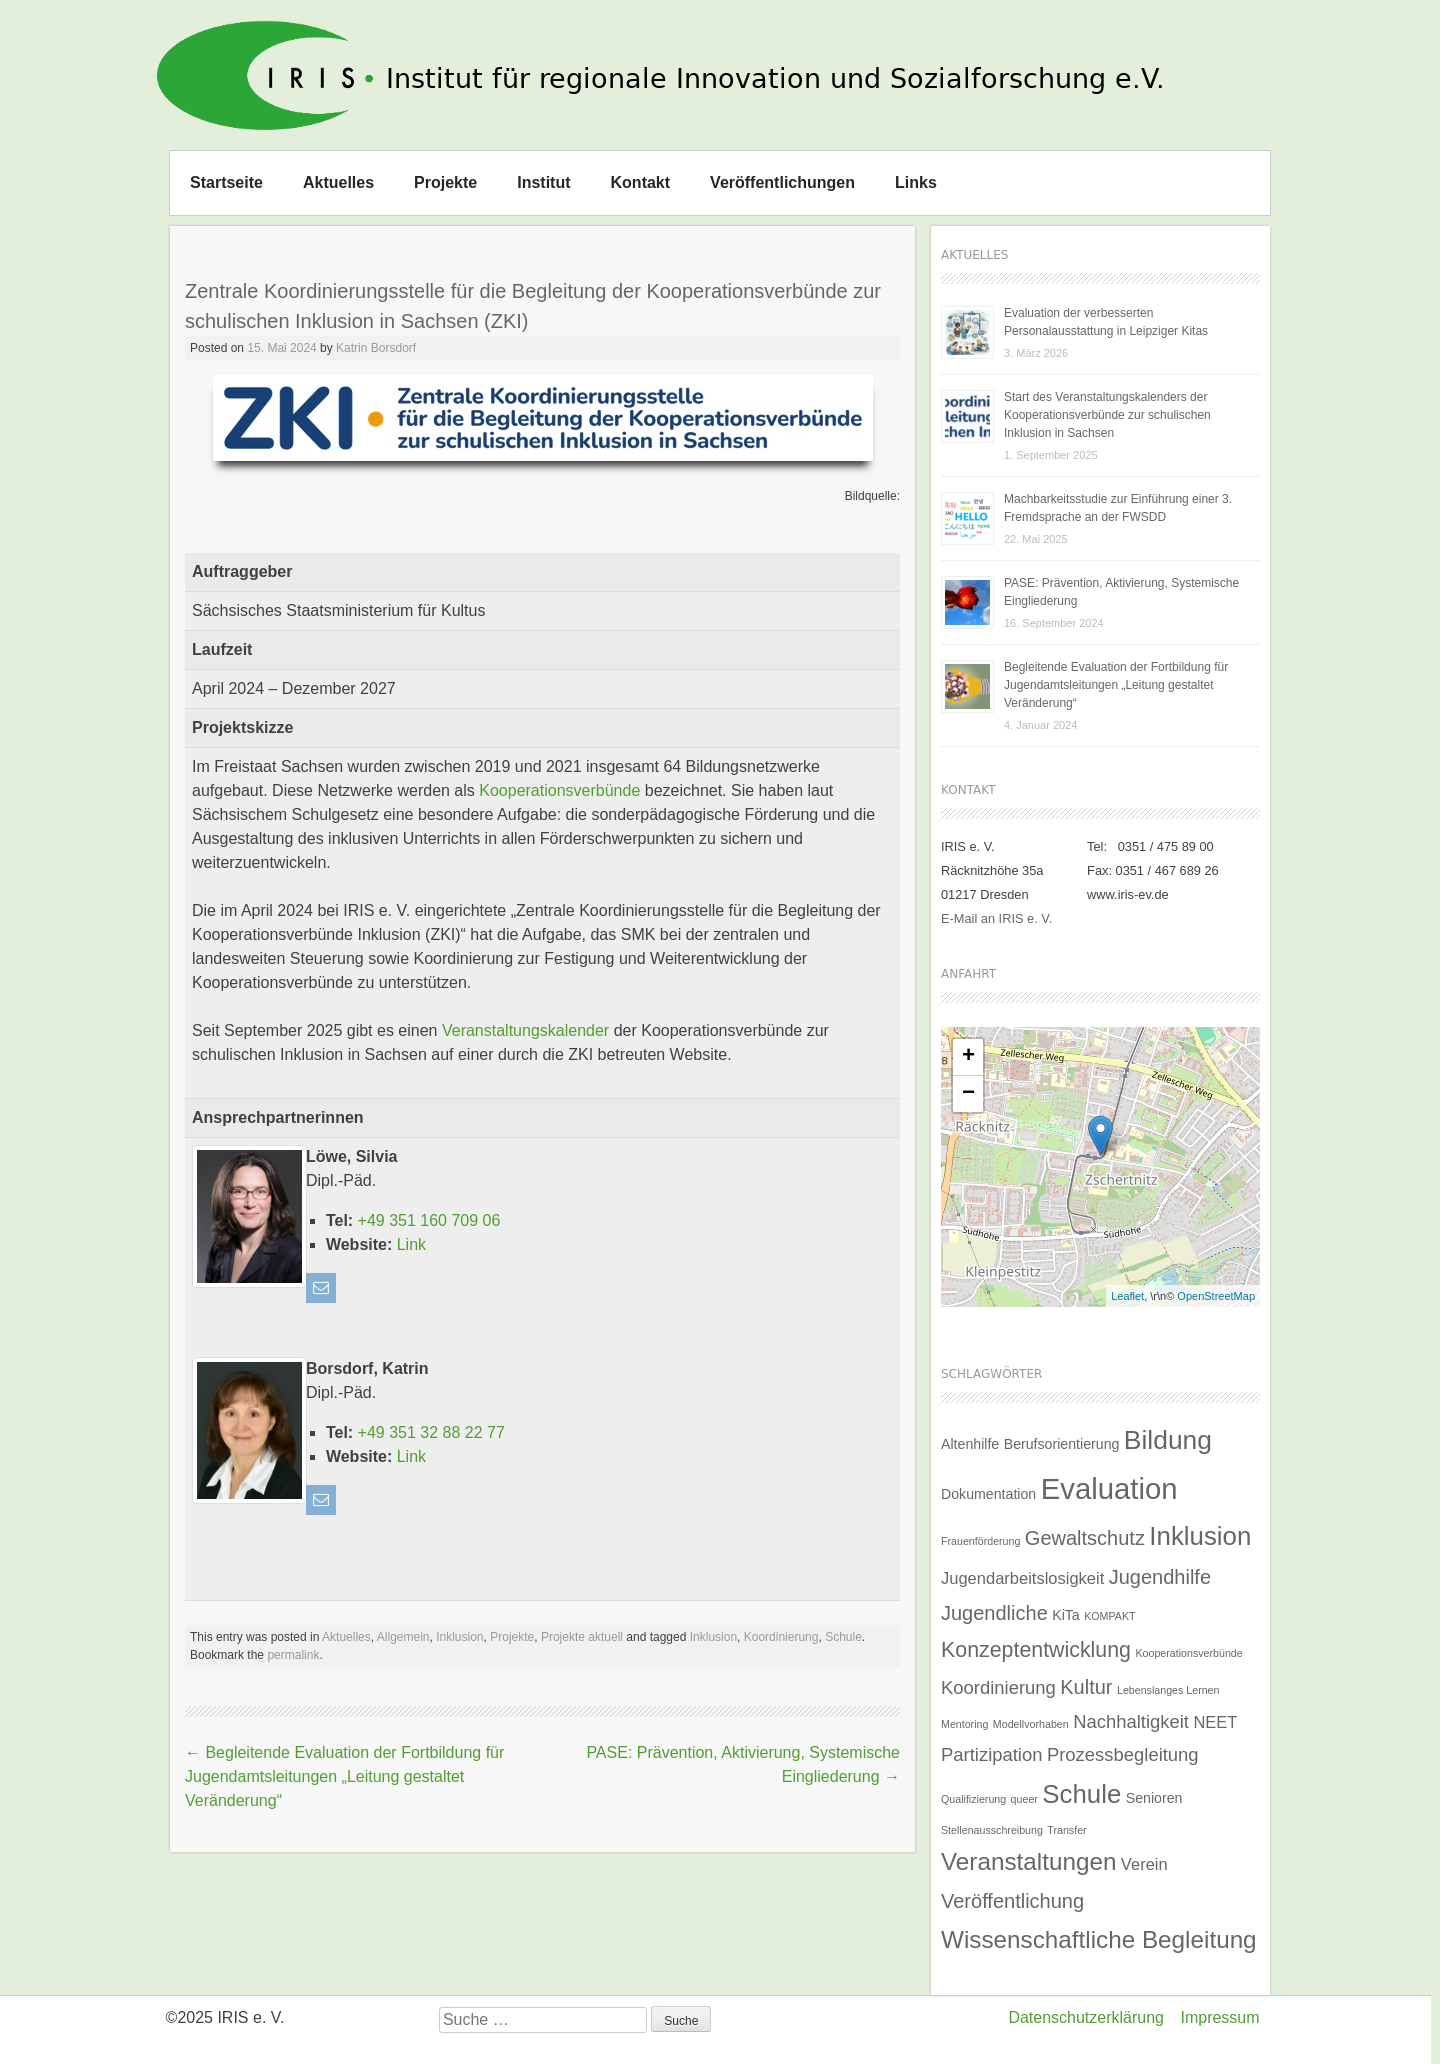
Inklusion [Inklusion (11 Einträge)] (1200, 1536)
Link (411, 1244)
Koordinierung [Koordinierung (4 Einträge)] (998, 1687)
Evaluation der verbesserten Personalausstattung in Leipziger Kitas (1106, 322)
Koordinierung (781, 1637)
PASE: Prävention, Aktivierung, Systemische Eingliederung (1121, 592)
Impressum (1219, 2017)
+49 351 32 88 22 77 (431, 1432)
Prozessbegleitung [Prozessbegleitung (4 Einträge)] (1123, 1754)
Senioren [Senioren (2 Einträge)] (1154, 1798)
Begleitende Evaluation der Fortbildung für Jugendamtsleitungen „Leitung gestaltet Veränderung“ (344, 1776)
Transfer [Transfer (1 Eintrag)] (1066, 1830)
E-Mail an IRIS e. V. (996, 918)
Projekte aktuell (582, 1637)
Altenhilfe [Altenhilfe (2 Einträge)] (970, 1444)
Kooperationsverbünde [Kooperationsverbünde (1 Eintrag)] (1188, 1653)
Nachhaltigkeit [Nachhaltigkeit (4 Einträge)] (1131, 1721)
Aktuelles (338, 182)
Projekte (445, 182)
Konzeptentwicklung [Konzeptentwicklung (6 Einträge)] (1036, 1650)
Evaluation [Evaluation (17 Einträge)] (1109, 1488)
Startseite (226, 182)
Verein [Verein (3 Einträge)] (1144, 1864)
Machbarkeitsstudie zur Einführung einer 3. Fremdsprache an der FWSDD (1118, 508)
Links (916, 182)
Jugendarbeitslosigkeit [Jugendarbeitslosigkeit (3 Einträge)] (1022, 1578)
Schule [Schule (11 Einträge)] (1081, 1794)
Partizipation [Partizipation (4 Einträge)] (991, 1754)
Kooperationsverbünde (559, 790)
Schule (843, 1637)
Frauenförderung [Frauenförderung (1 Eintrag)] (980, 1541)
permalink (293, 1655)
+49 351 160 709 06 (429, 1220)
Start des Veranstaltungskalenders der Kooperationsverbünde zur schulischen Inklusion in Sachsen (1107, 415)
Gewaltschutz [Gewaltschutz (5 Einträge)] (1085, 1538)
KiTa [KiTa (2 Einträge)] (1066, 1615)
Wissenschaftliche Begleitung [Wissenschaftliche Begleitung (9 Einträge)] (1099, 1939)
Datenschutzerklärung (1086, 2017)
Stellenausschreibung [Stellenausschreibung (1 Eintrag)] (992, 1830)
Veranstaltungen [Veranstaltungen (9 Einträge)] (1028, 1861)
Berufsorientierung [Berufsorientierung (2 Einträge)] (1062, 1444)
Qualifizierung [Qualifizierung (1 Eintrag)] (973, 1799)
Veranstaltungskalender (525, 1030)
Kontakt (641, 182)
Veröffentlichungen (782, 182)
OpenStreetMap (1216, 1296)
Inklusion (459, 1637)
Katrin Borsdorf (376, 348)
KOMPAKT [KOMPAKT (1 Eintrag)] (1109, 1616)
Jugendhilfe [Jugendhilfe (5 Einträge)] (1160, 1577)
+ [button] (968, 1057)
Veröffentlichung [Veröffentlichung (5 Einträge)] (1012, 1901)
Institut (543, 182)
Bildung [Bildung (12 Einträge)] (1168, 1440)
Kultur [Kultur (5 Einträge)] (1086, 1687)
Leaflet (1127, 1296)
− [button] (968, 1094)
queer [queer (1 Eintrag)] (1024, 1799)
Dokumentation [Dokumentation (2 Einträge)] (988, 1494)
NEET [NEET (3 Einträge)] (1215, 1722)
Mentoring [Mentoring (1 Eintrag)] (964, 1724)
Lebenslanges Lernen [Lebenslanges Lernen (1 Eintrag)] (1168, 1690)
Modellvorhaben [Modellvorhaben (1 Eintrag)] (1031, 1724)
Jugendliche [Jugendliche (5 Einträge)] (994, 1613)
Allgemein (403, 1637)
